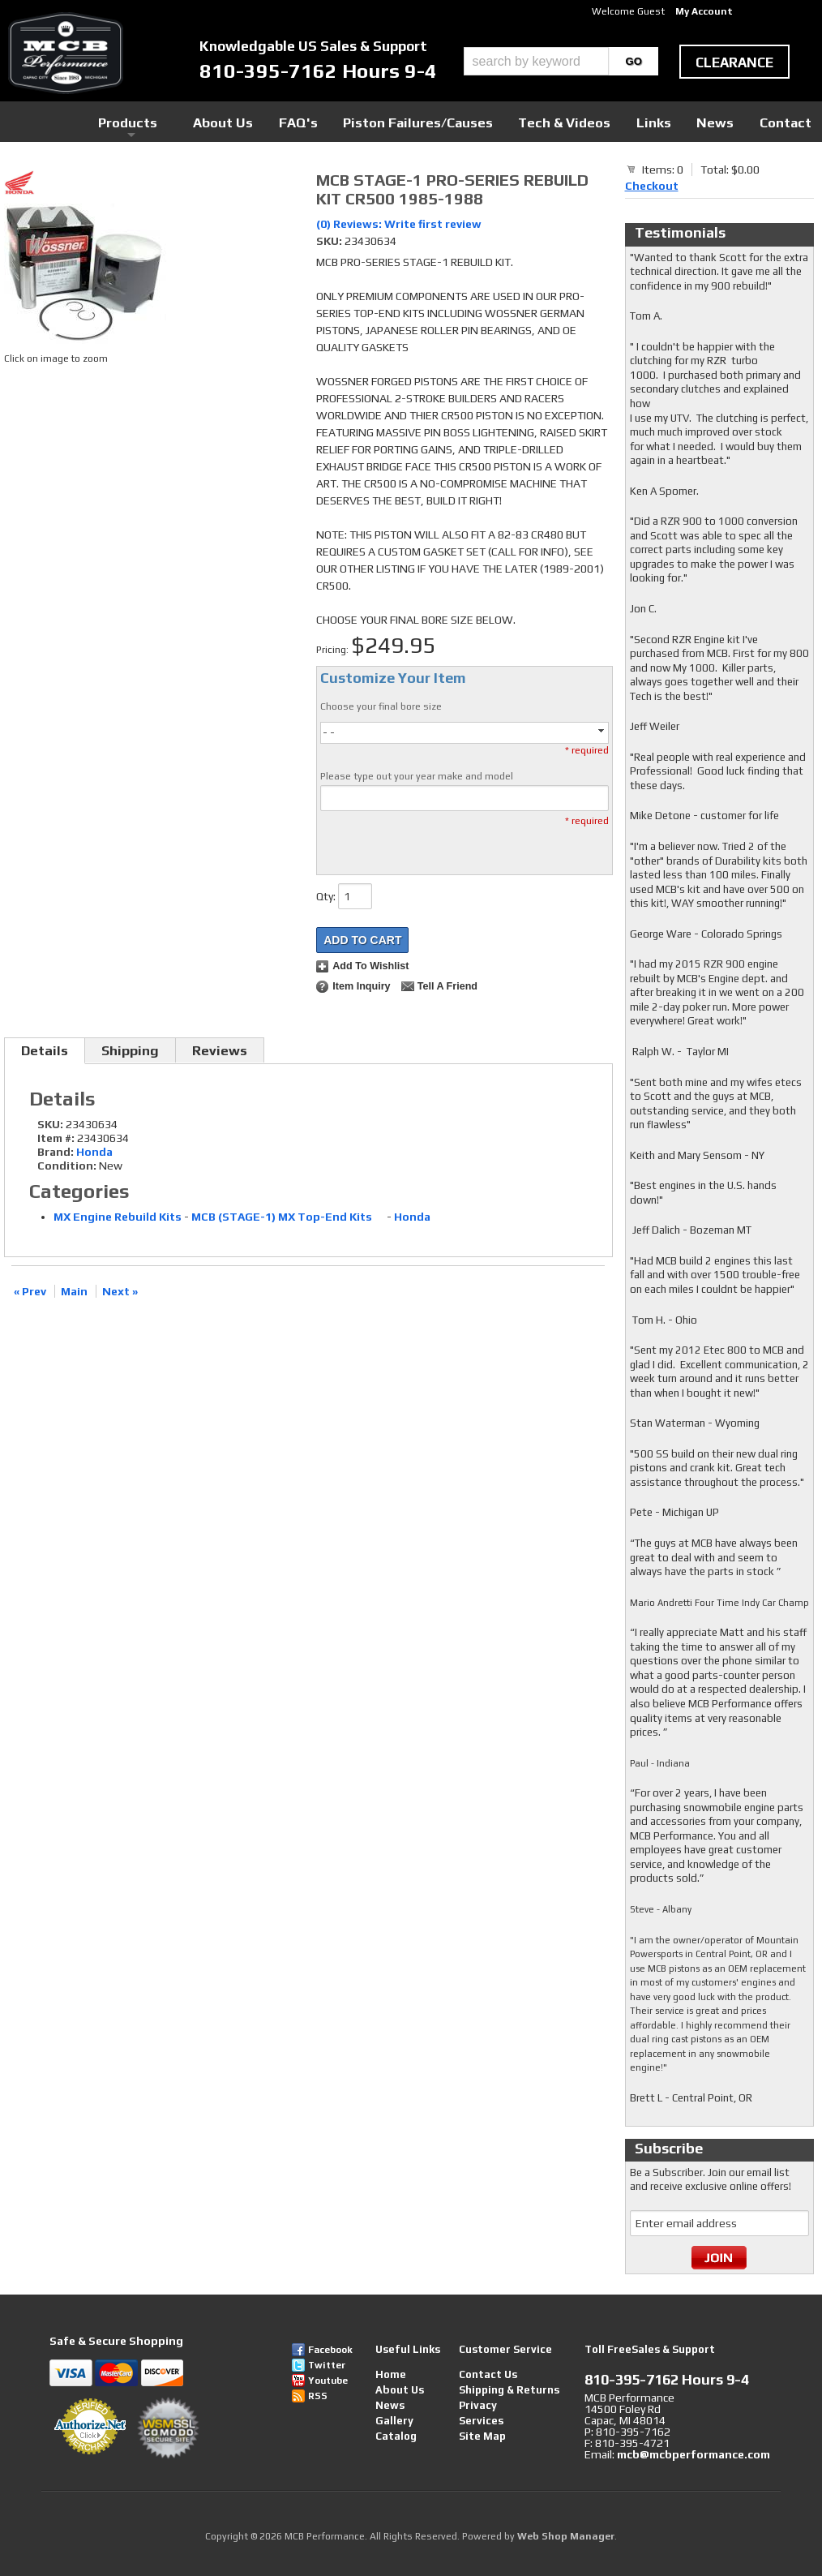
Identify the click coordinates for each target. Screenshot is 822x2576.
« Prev (30, 1291)
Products (273, 120)
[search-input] (536, 61)
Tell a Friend (447, 986)
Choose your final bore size (381, 706)
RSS (318, 2396)
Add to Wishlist (370, 966)
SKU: (330, 240)
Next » (120, 1291)
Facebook (330, 2349)
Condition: (66, 1165)
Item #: (57, 1137)
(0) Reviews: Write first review (399, 223)
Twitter (326, 2365)
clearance (734, 62)
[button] (561, 61)
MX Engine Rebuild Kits (118, 1216)
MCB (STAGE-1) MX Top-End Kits (287, 1216)
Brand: (55, 1151)
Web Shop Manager (565, 2536)
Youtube (328, 2380)
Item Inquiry (361, 986)
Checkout (652, 185)
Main (74, 1291)
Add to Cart (362, 940)
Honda (94, 1151)
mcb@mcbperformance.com (693, 2454)
